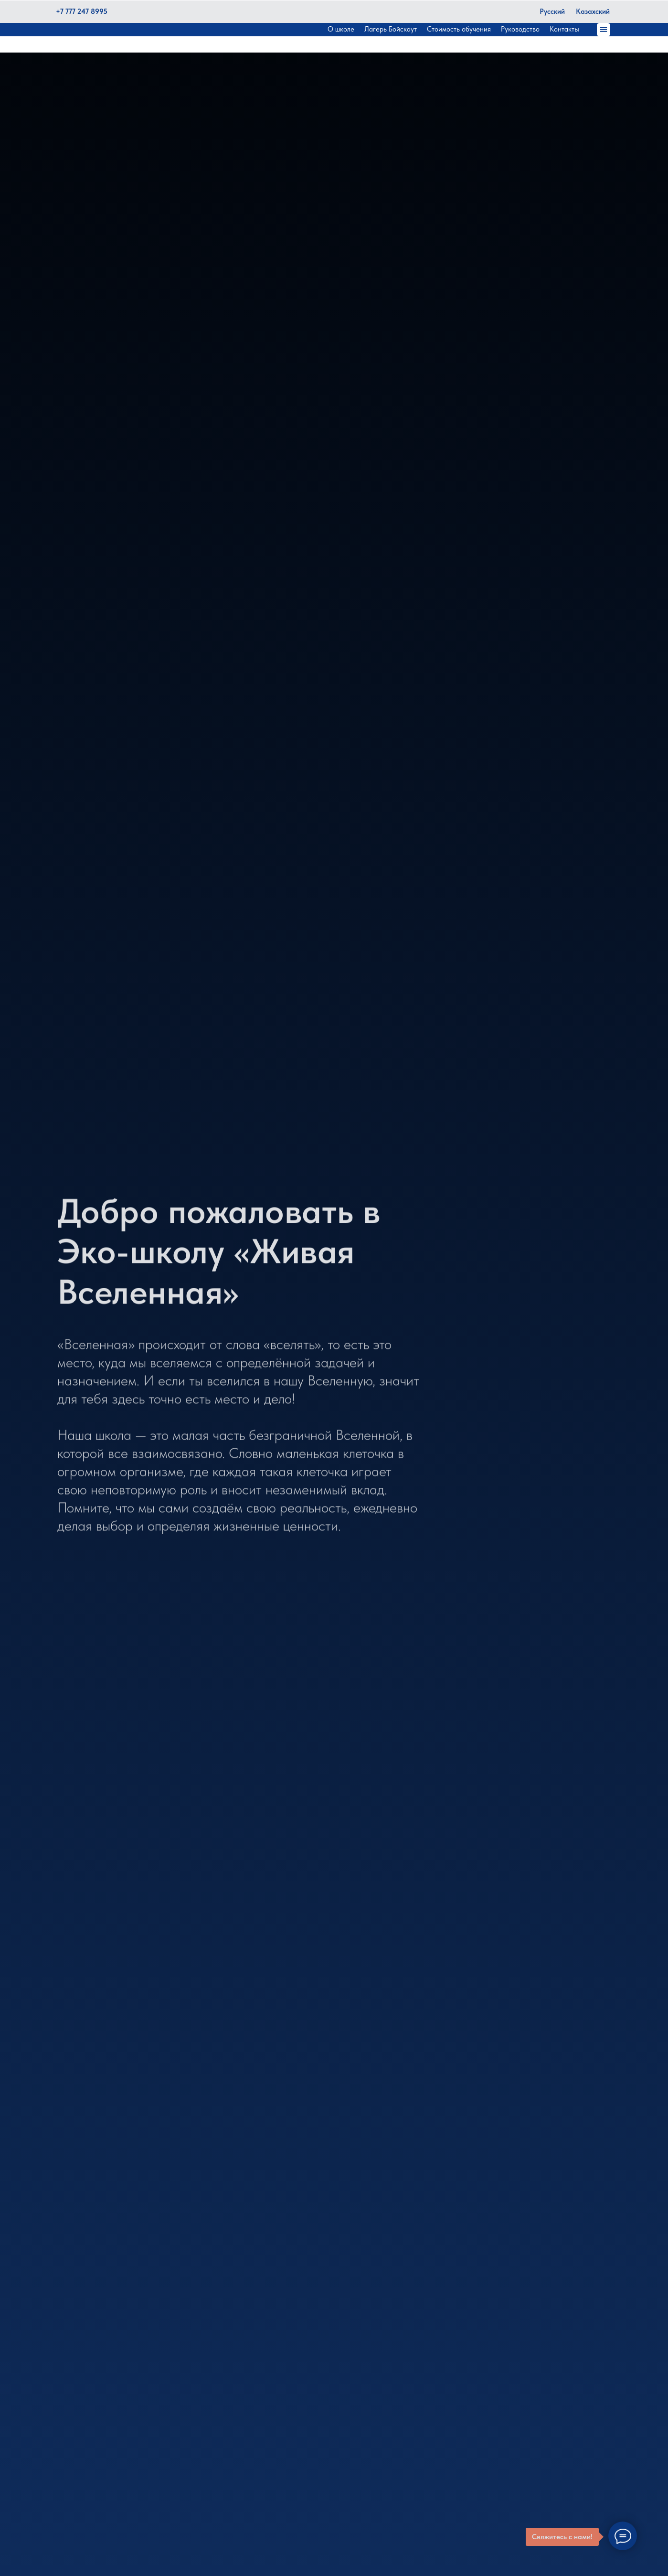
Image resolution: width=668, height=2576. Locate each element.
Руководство (520, 29)
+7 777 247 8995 (81, 11)
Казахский (593, 11)
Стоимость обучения (459, 29)
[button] (603, 29)
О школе (341, 29)
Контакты (564, 29)
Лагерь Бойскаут (390, 29)
